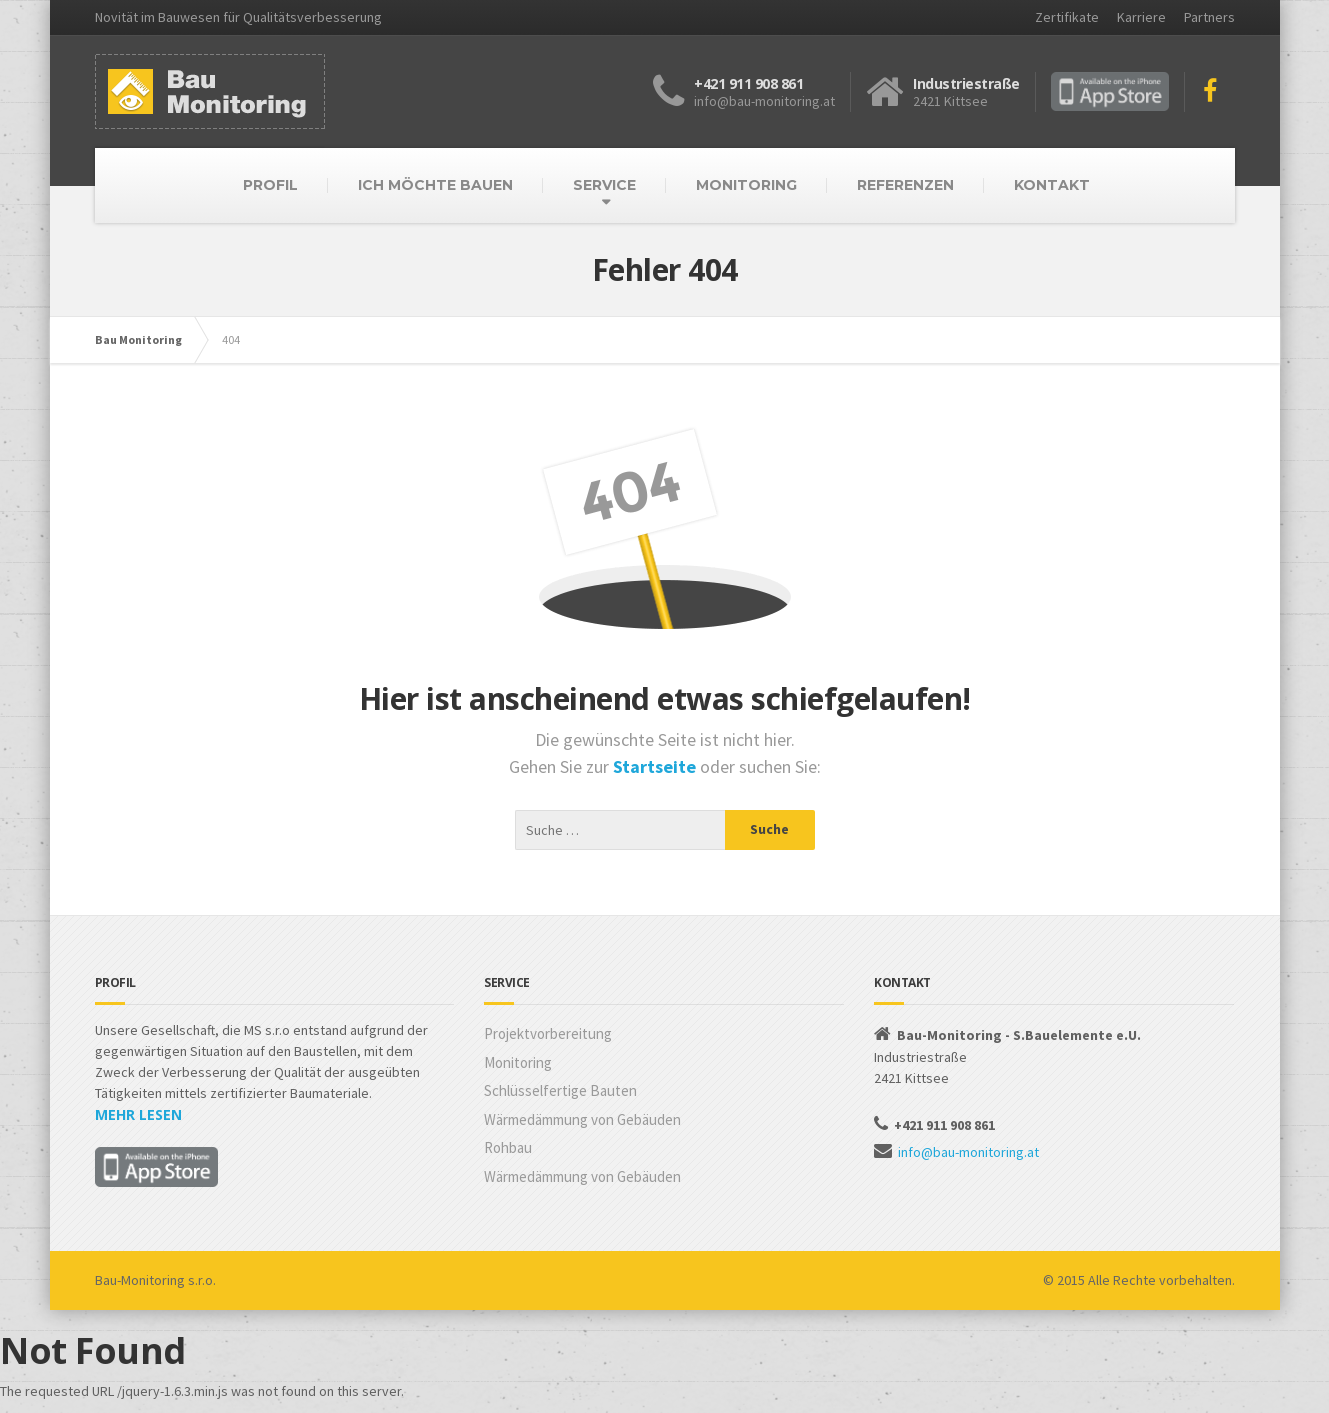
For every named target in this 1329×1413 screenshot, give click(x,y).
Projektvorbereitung (548, 1033)
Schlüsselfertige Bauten (560, 1090)
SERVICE (604, 185)
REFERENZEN (905, 185)
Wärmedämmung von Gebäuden (582, 1119)
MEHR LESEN (138, 1114)
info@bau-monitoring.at (968, 1152)
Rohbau (508, 1147)
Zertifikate (1067, 17)
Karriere (1141, 17)
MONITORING (746, 185)
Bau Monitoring (138, 339)
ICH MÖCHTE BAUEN (435, 185)
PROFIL (270, 185)
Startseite (656, 766)
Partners (1209, 17)
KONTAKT (1052, 185)
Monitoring (518, 1062)
